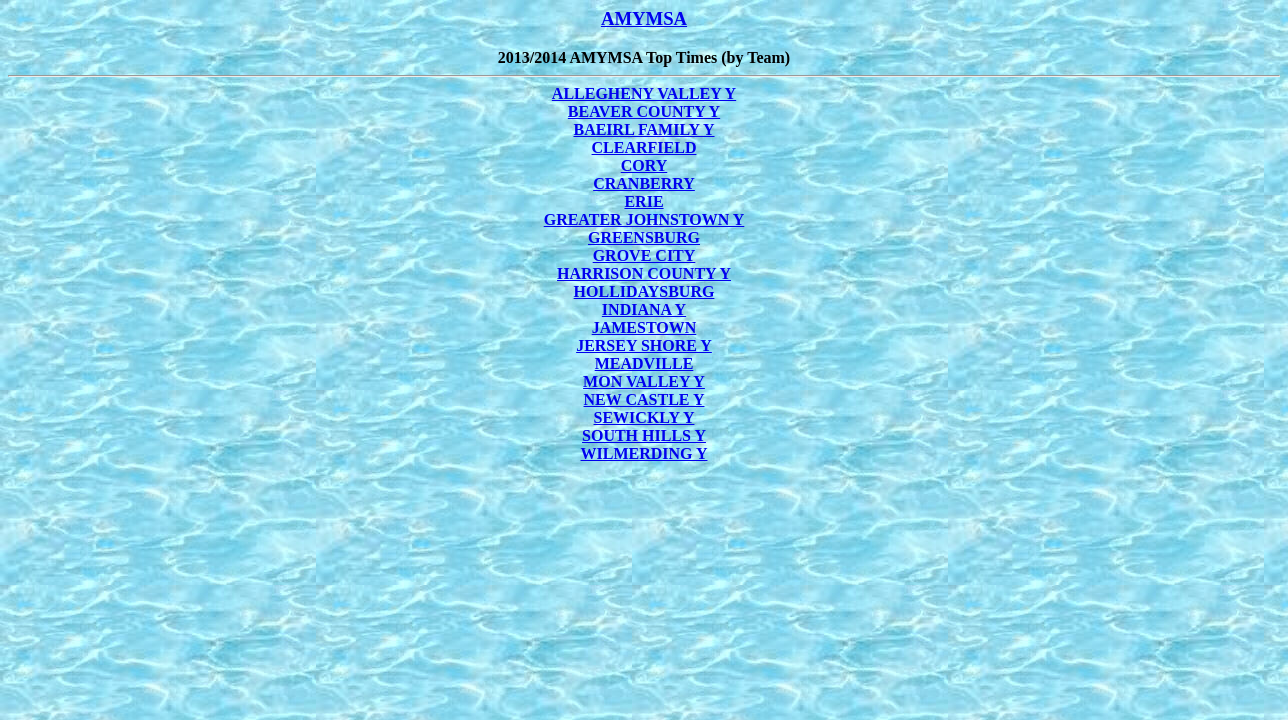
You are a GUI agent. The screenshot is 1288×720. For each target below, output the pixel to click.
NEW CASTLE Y (644, 399)
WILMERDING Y (644, 453)
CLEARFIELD (644, 147)
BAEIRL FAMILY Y (643, 129)
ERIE (643, 201)
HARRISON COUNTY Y (644, 273)
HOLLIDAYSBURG (644, 291)
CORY (644, 165)
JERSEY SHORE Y (644, 345)
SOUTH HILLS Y (644, 435)
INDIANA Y (644, 309)
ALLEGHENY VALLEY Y (644, 93)
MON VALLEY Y (644, 381)
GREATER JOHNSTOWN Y (644, 219)
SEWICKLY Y (644, 417)
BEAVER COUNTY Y (644, 111)
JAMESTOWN (644, 327)
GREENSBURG (644, 237)
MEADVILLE (644, 363)
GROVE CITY (644, 255)
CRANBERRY (644, 183)
